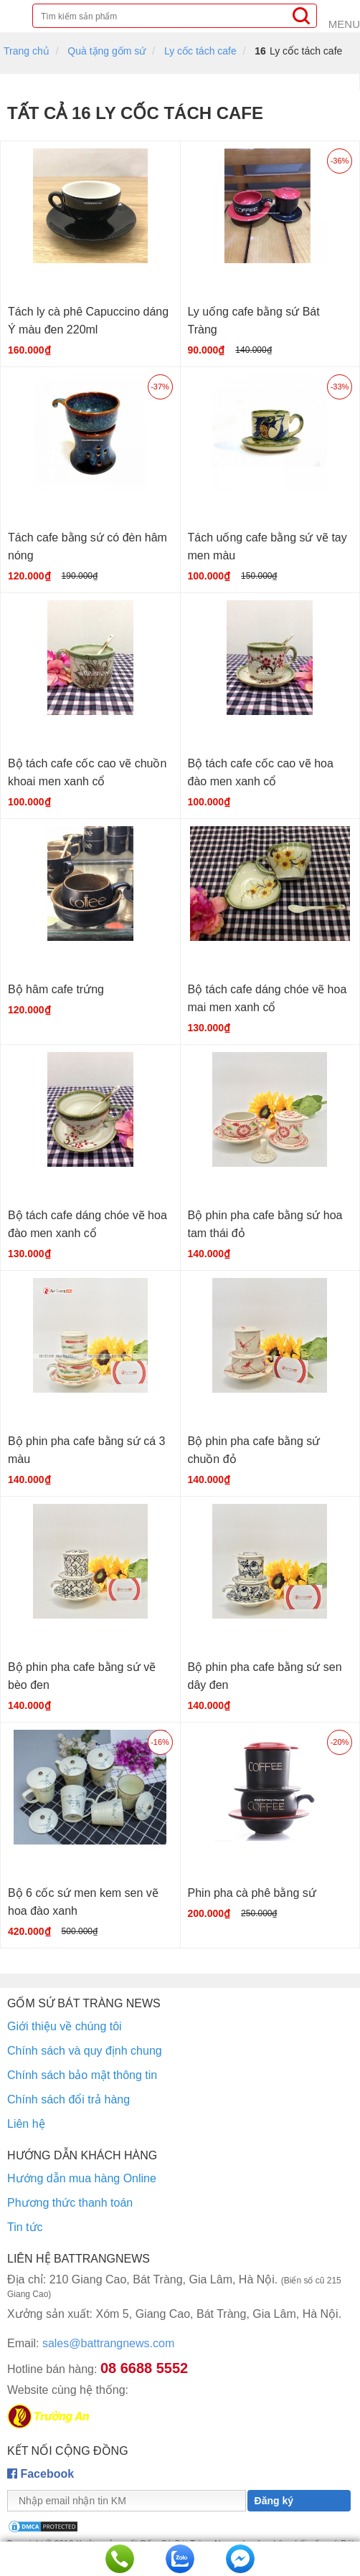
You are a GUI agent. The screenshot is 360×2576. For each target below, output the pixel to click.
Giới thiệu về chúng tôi (64, 2026)
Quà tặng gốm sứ (106, 51)
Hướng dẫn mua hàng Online (81, 2178)
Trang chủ (26, 51)
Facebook (40, 2474)
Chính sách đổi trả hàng (68, 2099)
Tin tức (25, 2227)
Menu (344, 24)
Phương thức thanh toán (70, 2203)
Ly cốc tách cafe (200, 51)
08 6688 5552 (144, 2368)
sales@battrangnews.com (90, 2343)
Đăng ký (274, 2500)
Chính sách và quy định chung (84, 2051)
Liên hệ (26, 2124)
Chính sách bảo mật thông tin (82, 2075)
